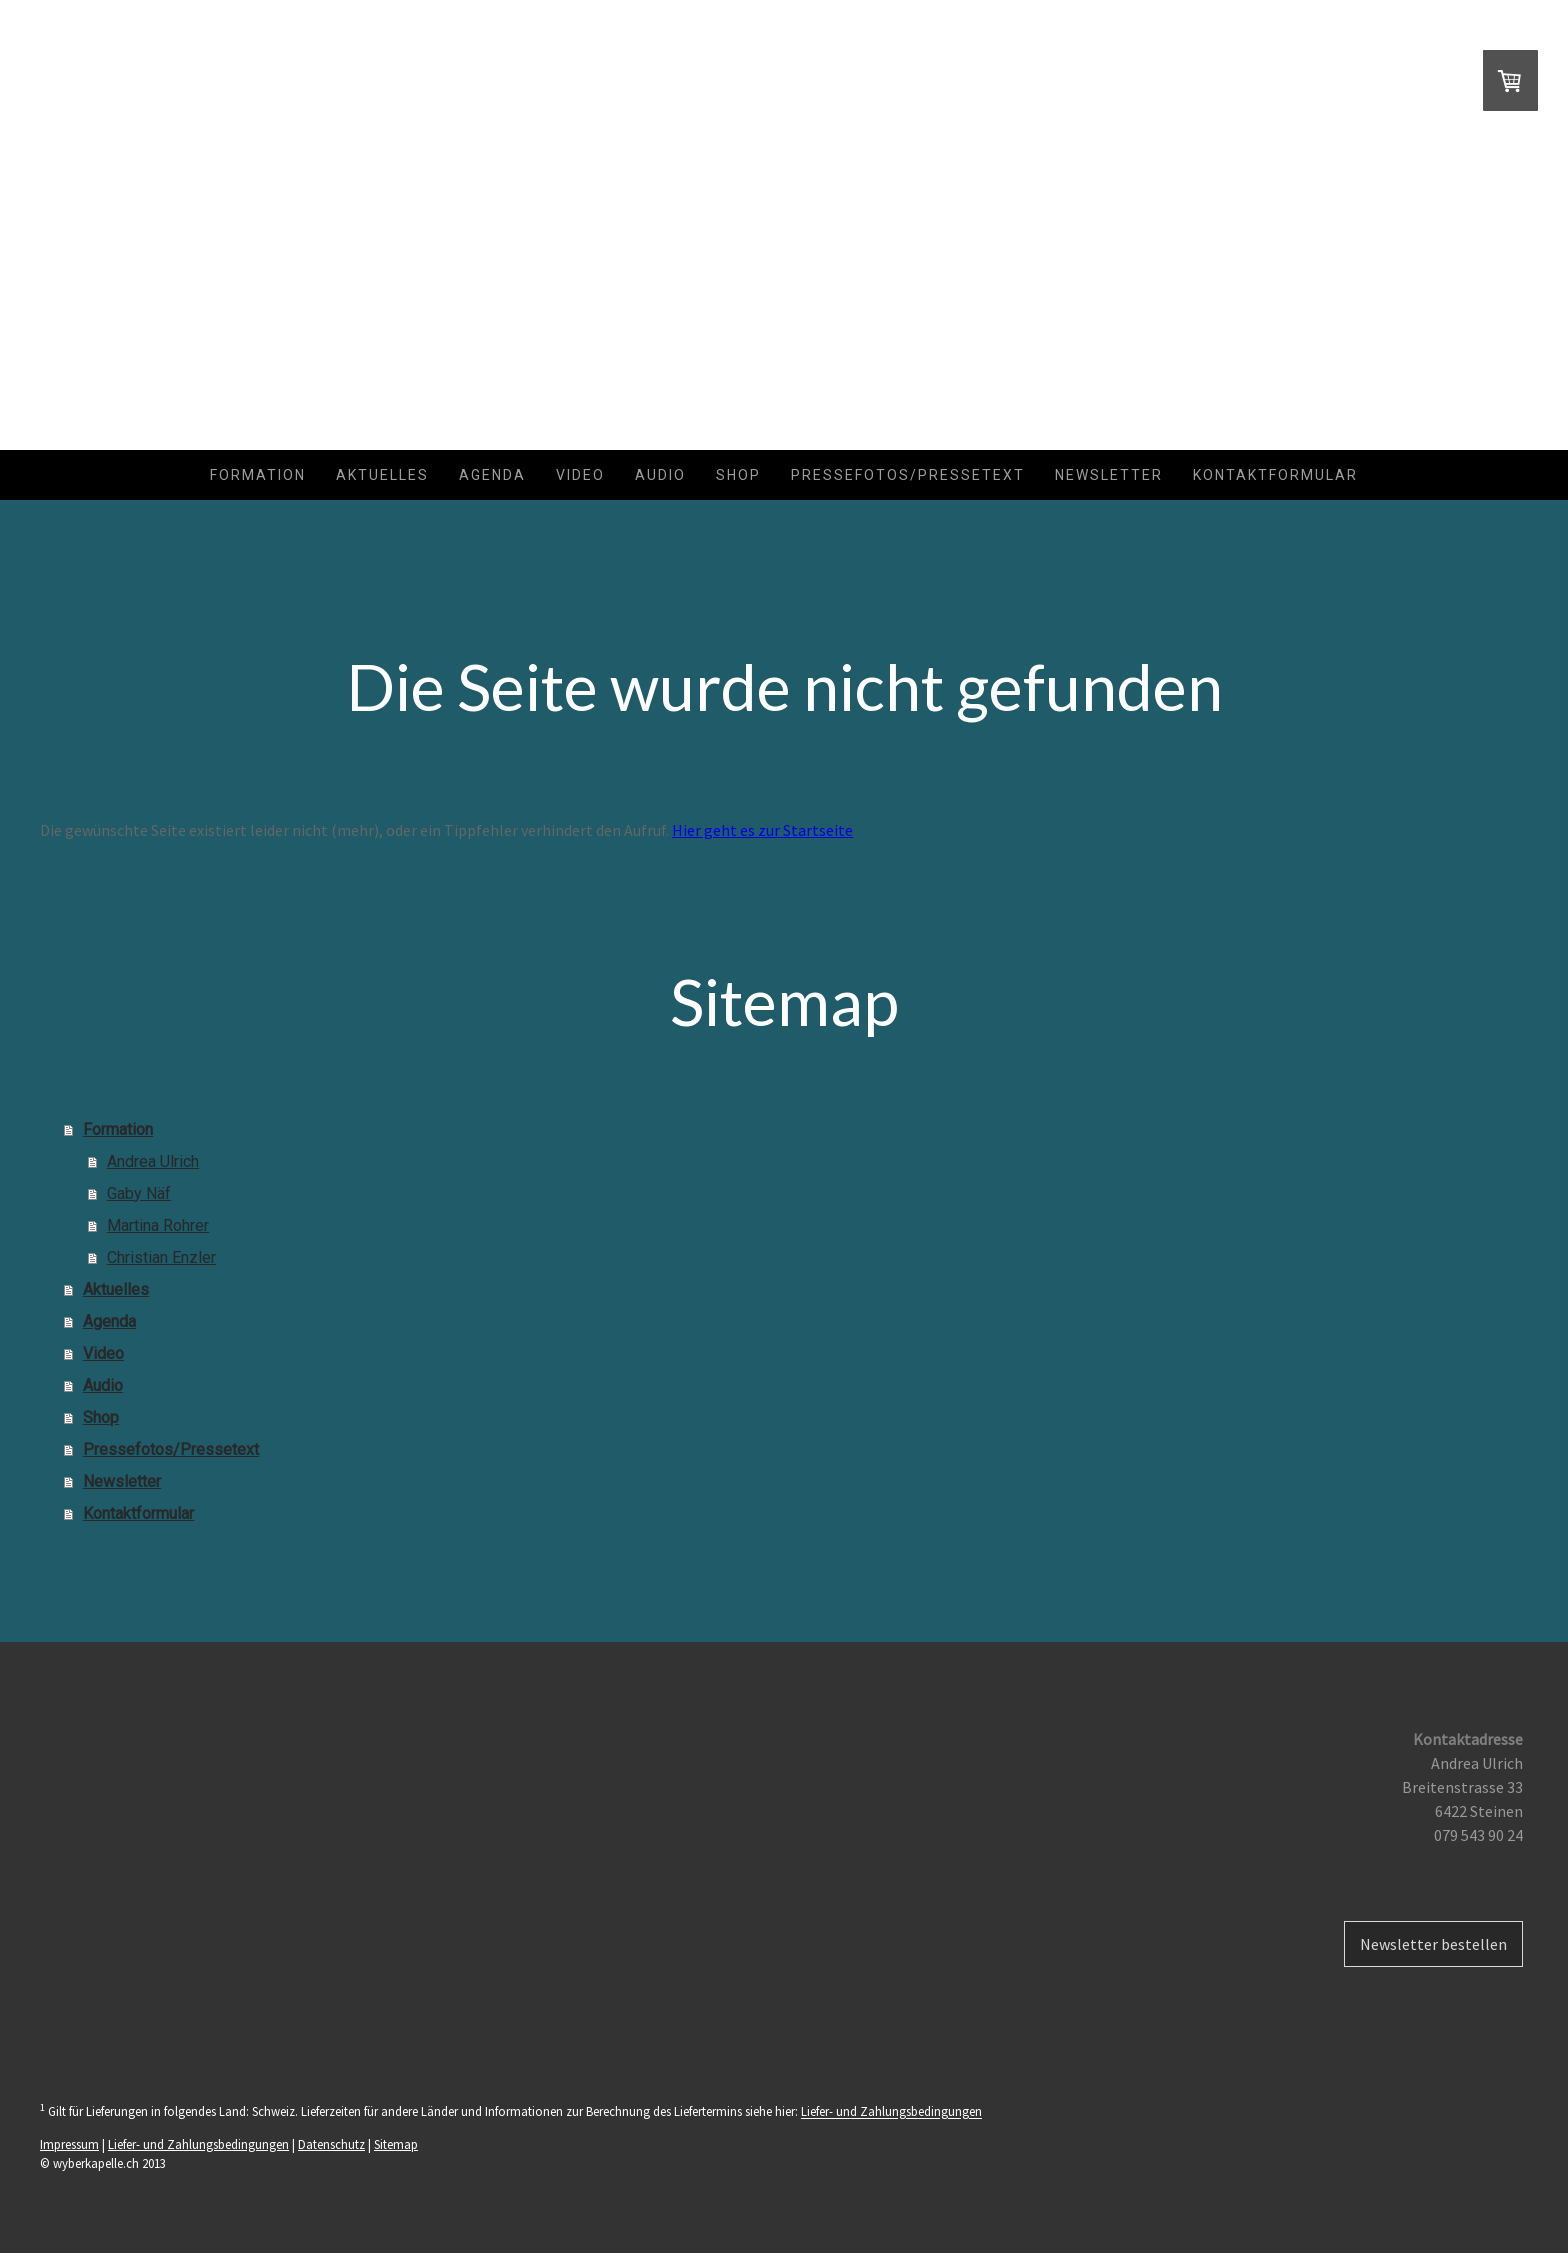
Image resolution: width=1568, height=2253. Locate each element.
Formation (258, 475)
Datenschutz (331, 2144)
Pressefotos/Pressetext (908, 475)
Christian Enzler (161, 1257)
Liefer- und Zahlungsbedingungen (891, 2112)
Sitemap (396, 2144)
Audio (660, 475)
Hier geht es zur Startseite (762, 830)
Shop (738, 475)
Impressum (69, 2144)
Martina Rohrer (158, 1225)
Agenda (492, 475)
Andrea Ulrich (153, 1161)
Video (580, 475)
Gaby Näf (139, 1193)
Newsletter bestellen (1433, 1944)
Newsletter (1109, 475)
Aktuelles (382, 475)
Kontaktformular (1275, 475)
